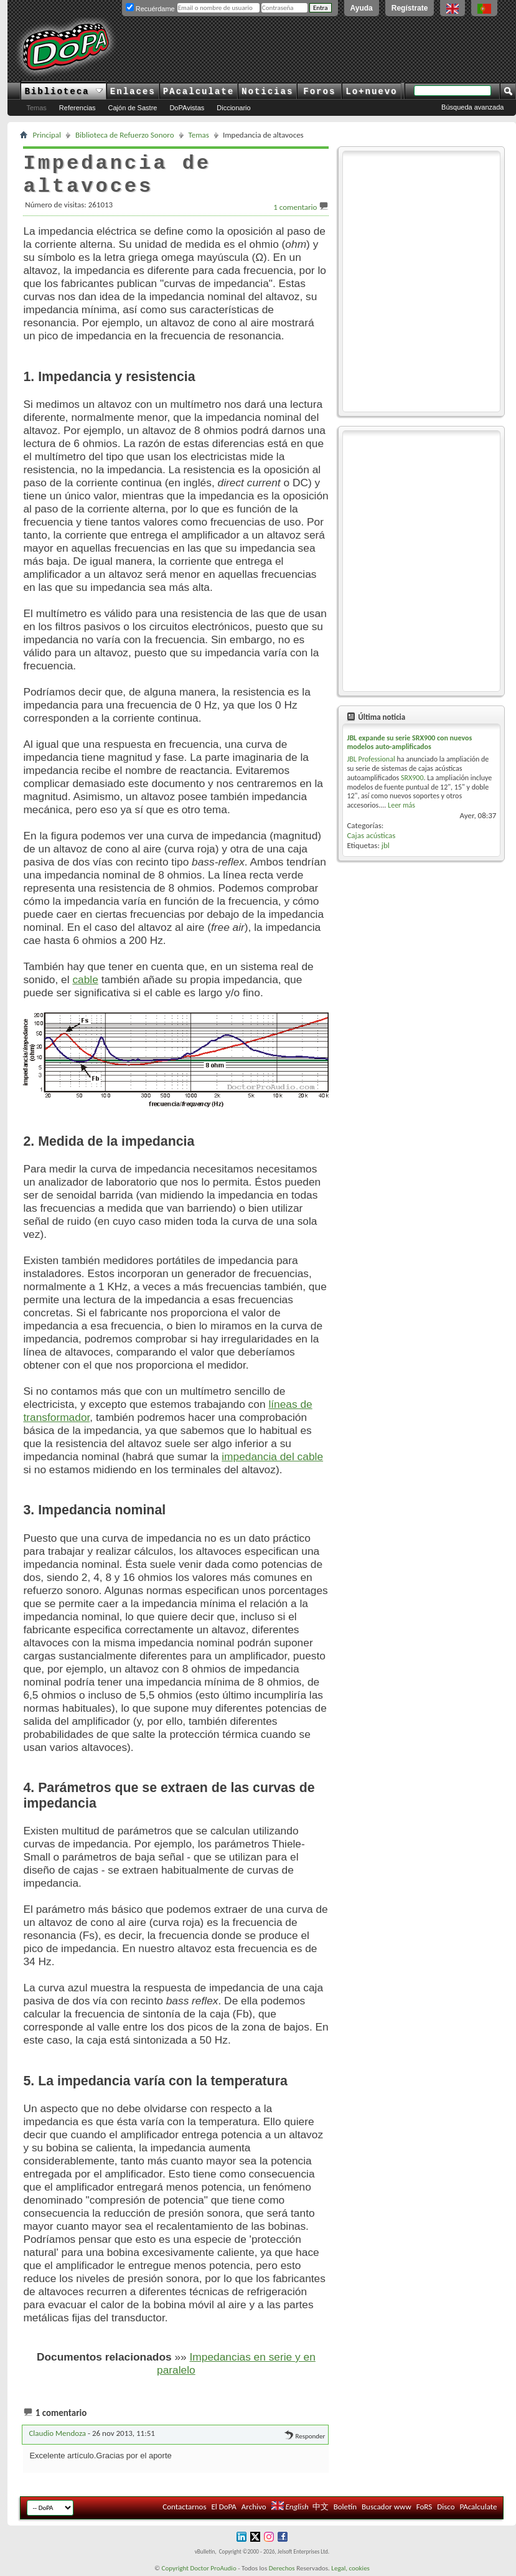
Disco (445, 2506)
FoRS (424, 2506)
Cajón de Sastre (132, 107)
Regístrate (410, 8)
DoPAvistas (186, 107)
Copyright (175, 2568)
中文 (320, 2506)
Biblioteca (63, 92)
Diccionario (233, 107)
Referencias (77, 107)
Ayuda (361, 8)
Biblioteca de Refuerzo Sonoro (124, 134)
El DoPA (223, 2506)
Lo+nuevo (371, 92)
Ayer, (478, 815)
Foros (319, 92)
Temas (36, 107)
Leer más (401, 805)
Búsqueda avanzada (472, 107)
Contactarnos (184, 2506)
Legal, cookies (350, 2568)
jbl (386, 845)
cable (85, 979)
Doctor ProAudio (213, 2568)
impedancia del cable (272, 1456)
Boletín (345, 2506)
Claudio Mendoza (57, 2433)
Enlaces (133, 92)
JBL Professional (371, 759)
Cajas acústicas (371, 835)
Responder (305, 2436)
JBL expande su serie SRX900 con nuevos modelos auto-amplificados (409, 742)
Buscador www (386, 2506)
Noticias (267, 92)
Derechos (282, 2568)
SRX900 (412, 777)
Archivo (254, 2506)
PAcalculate (198, 92)
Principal (46, 134)
